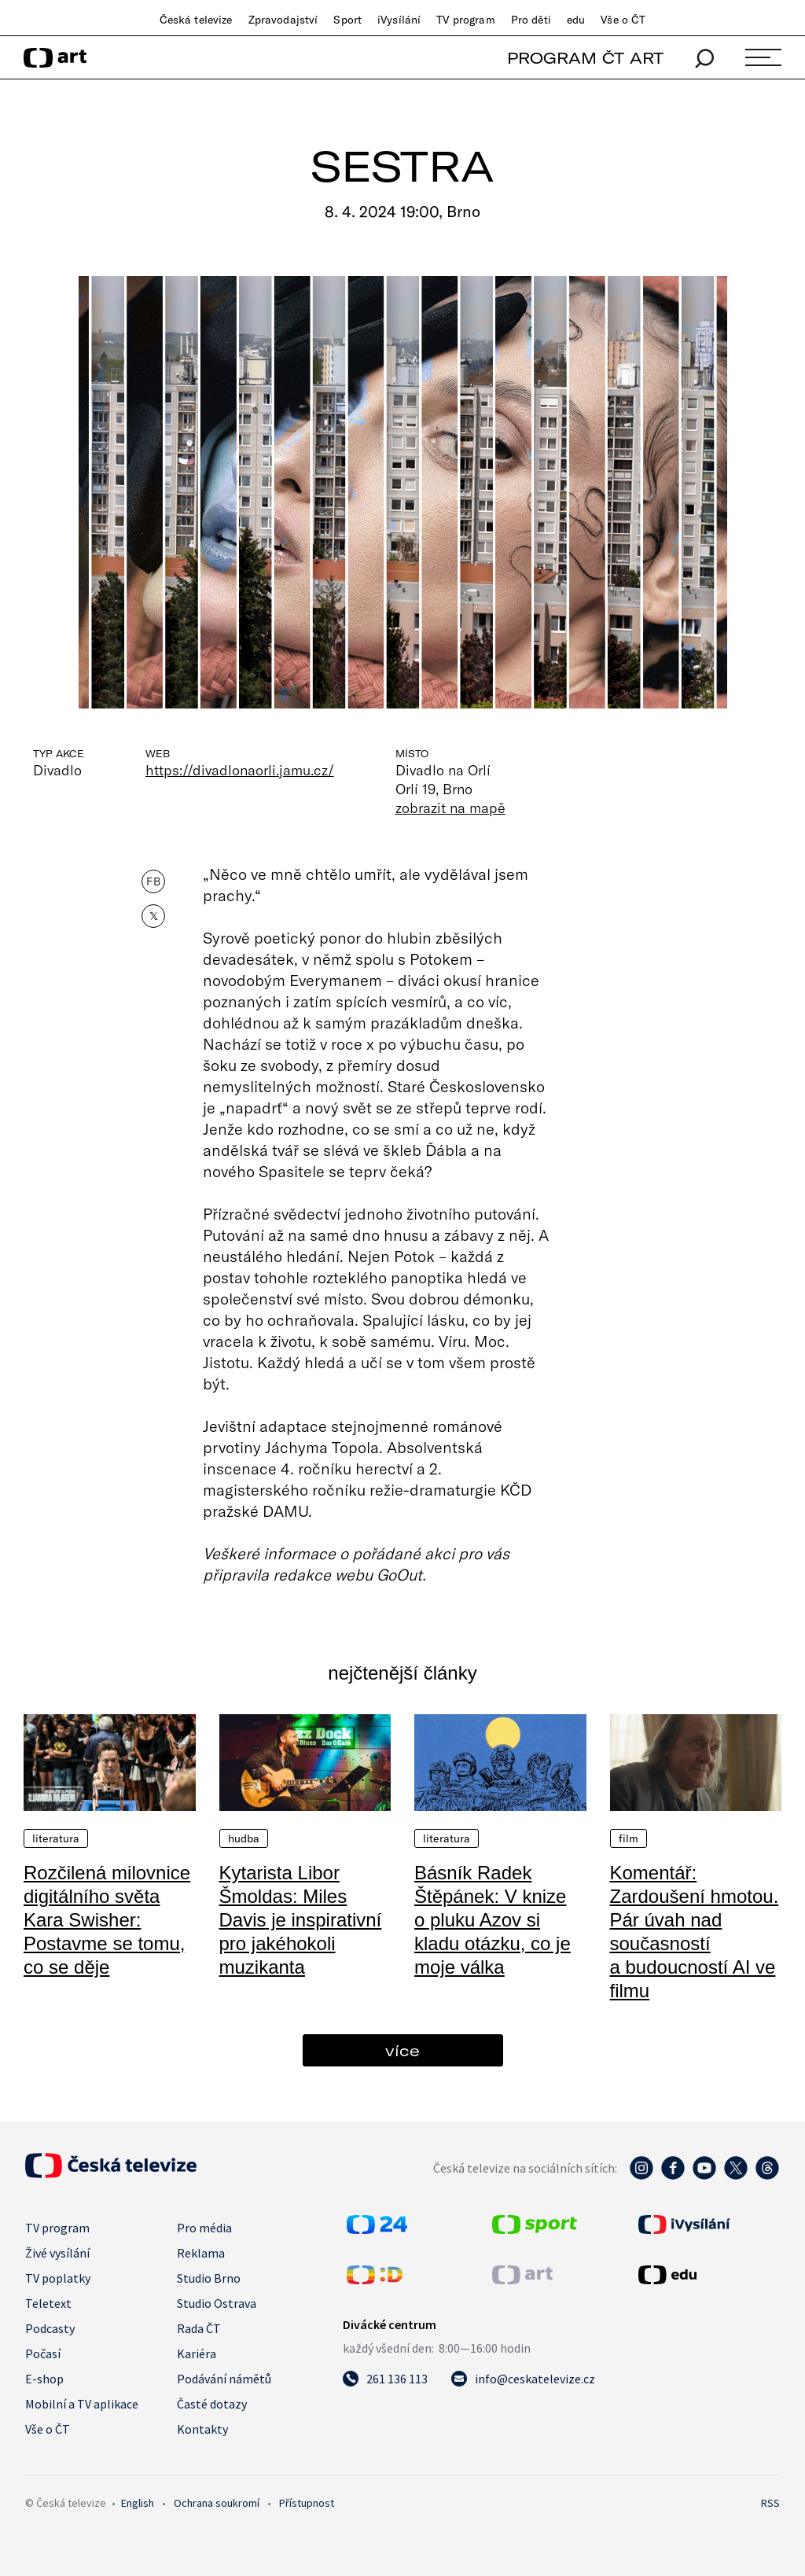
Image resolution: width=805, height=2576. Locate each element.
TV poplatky (57, 2278)
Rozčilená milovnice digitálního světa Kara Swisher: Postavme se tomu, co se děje (107, 1920)
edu (576, 20)
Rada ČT (199, 2328)
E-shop (44, 2378)
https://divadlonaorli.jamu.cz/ (239, 769)
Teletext (48, 2303)
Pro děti (531, 20)
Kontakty (202, 2429)
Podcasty (50, 2328)
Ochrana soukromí (216, 2503)
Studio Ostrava (216, 2303)
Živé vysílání (57, 2253)
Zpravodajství (283, 20)
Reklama (201, 2253)
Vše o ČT (623, 20)
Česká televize (196, 20)
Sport (347, 20)
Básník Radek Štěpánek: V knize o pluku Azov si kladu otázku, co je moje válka (492, 1920)
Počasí (43, 2353)
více (402, 2050)
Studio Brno (209, 2278)
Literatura (55, 1838)
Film (629, 1838)
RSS (770, 2503)
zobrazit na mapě (450, 807)
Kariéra (196, 2353)
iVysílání (399, 20)
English (137, 2503)
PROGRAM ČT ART (585, 58)
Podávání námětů (224, 2378)
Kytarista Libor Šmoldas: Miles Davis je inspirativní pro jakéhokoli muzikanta (300, 1920)
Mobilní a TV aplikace (81, 2404)
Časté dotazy (212, 2404)
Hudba (244, 1838)
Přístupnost (306, 2503)
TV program (465, 20)
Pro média (204, 2228)
